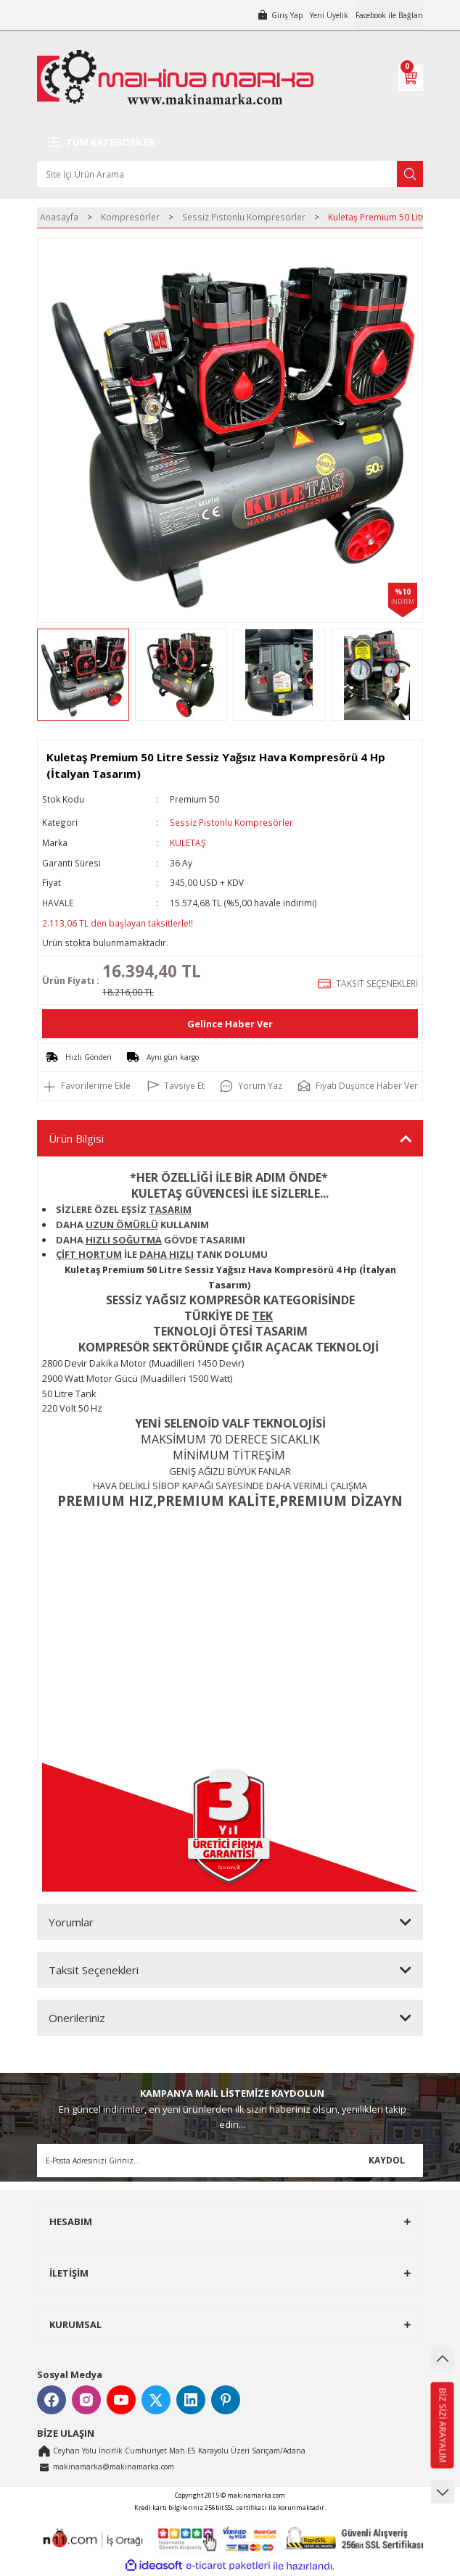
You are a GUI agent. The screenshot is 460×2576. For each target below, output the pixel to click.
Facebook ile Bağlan (389, 15)
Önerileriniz (77, 2017)
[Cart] (411, 77)
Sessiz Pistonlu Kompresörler (231, 822)
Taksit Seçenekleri (94, 1970)
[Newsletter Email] (230, 2160)
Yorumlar (71, 1922)
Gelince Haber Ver (230, 1023)
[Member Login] (280, 15)
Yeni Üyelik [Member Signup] (329, 15)
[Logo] (175, 77)
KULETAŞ (188, 842)
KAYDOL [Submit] (387, 2160)
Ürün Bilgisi (76, 1138)
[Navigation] (230, 142)
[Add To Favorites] (86, 1086)
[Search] (230, 174)
